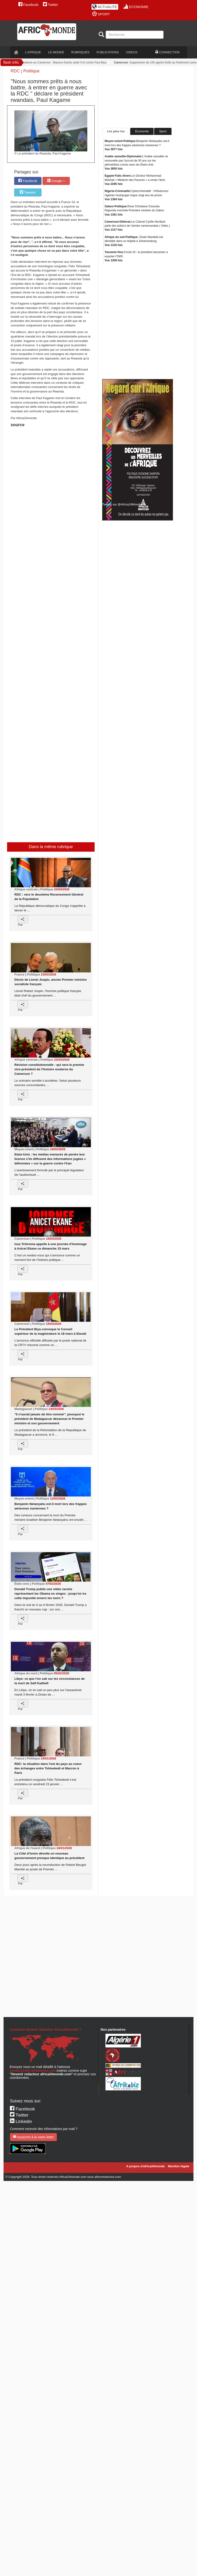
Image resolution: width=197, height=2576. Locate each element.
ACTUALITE (104, 6)
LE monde (56, 52)
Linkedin (21, 2121)
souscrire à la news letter (33, 2137)
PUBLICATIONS (107, 52)
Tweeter (28, 192)
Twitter (50, 5)
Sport (162, 131)
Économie (142, 131)
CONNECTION (167, 52)
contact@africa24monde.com (33, 2070)
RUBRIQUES (80, 52)
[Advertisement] (56, 489)
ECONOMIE (136, 6)
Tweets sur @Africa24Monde (122, 504)
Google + (56, 181)
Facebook (28, 5)
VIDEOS (132, 52)
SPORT (101, 14)
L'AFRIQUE (33, 52)
